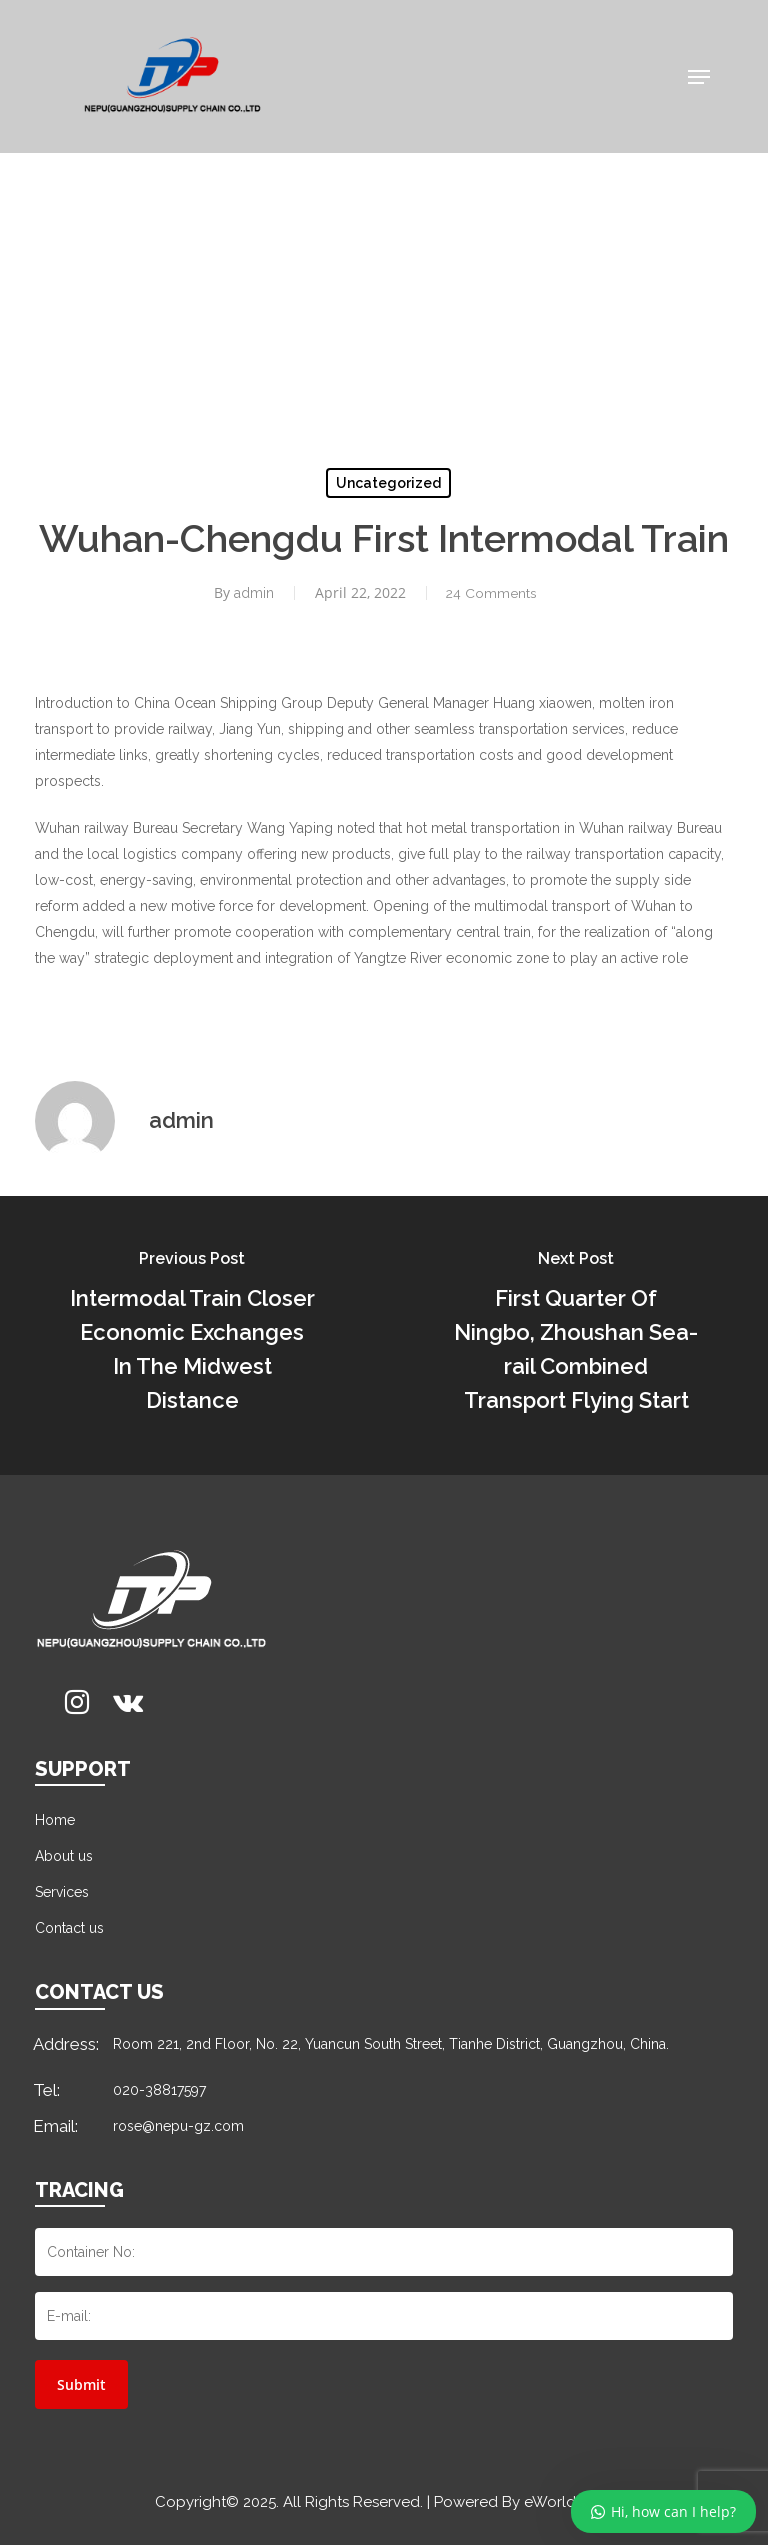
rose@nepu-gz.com (178, 2126)
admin (252, 593)
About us (64, 1856)
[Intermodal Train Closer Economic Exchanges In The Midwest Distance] (192, 1335)
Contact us (69, 1928)
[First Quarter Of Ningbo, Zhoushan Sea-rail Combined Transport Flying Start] (576, 1335)
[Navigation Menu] (699, 77)
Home (55, 1820)
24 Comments (491, 593)
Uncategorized (388, 483)
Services (62, 1892)
